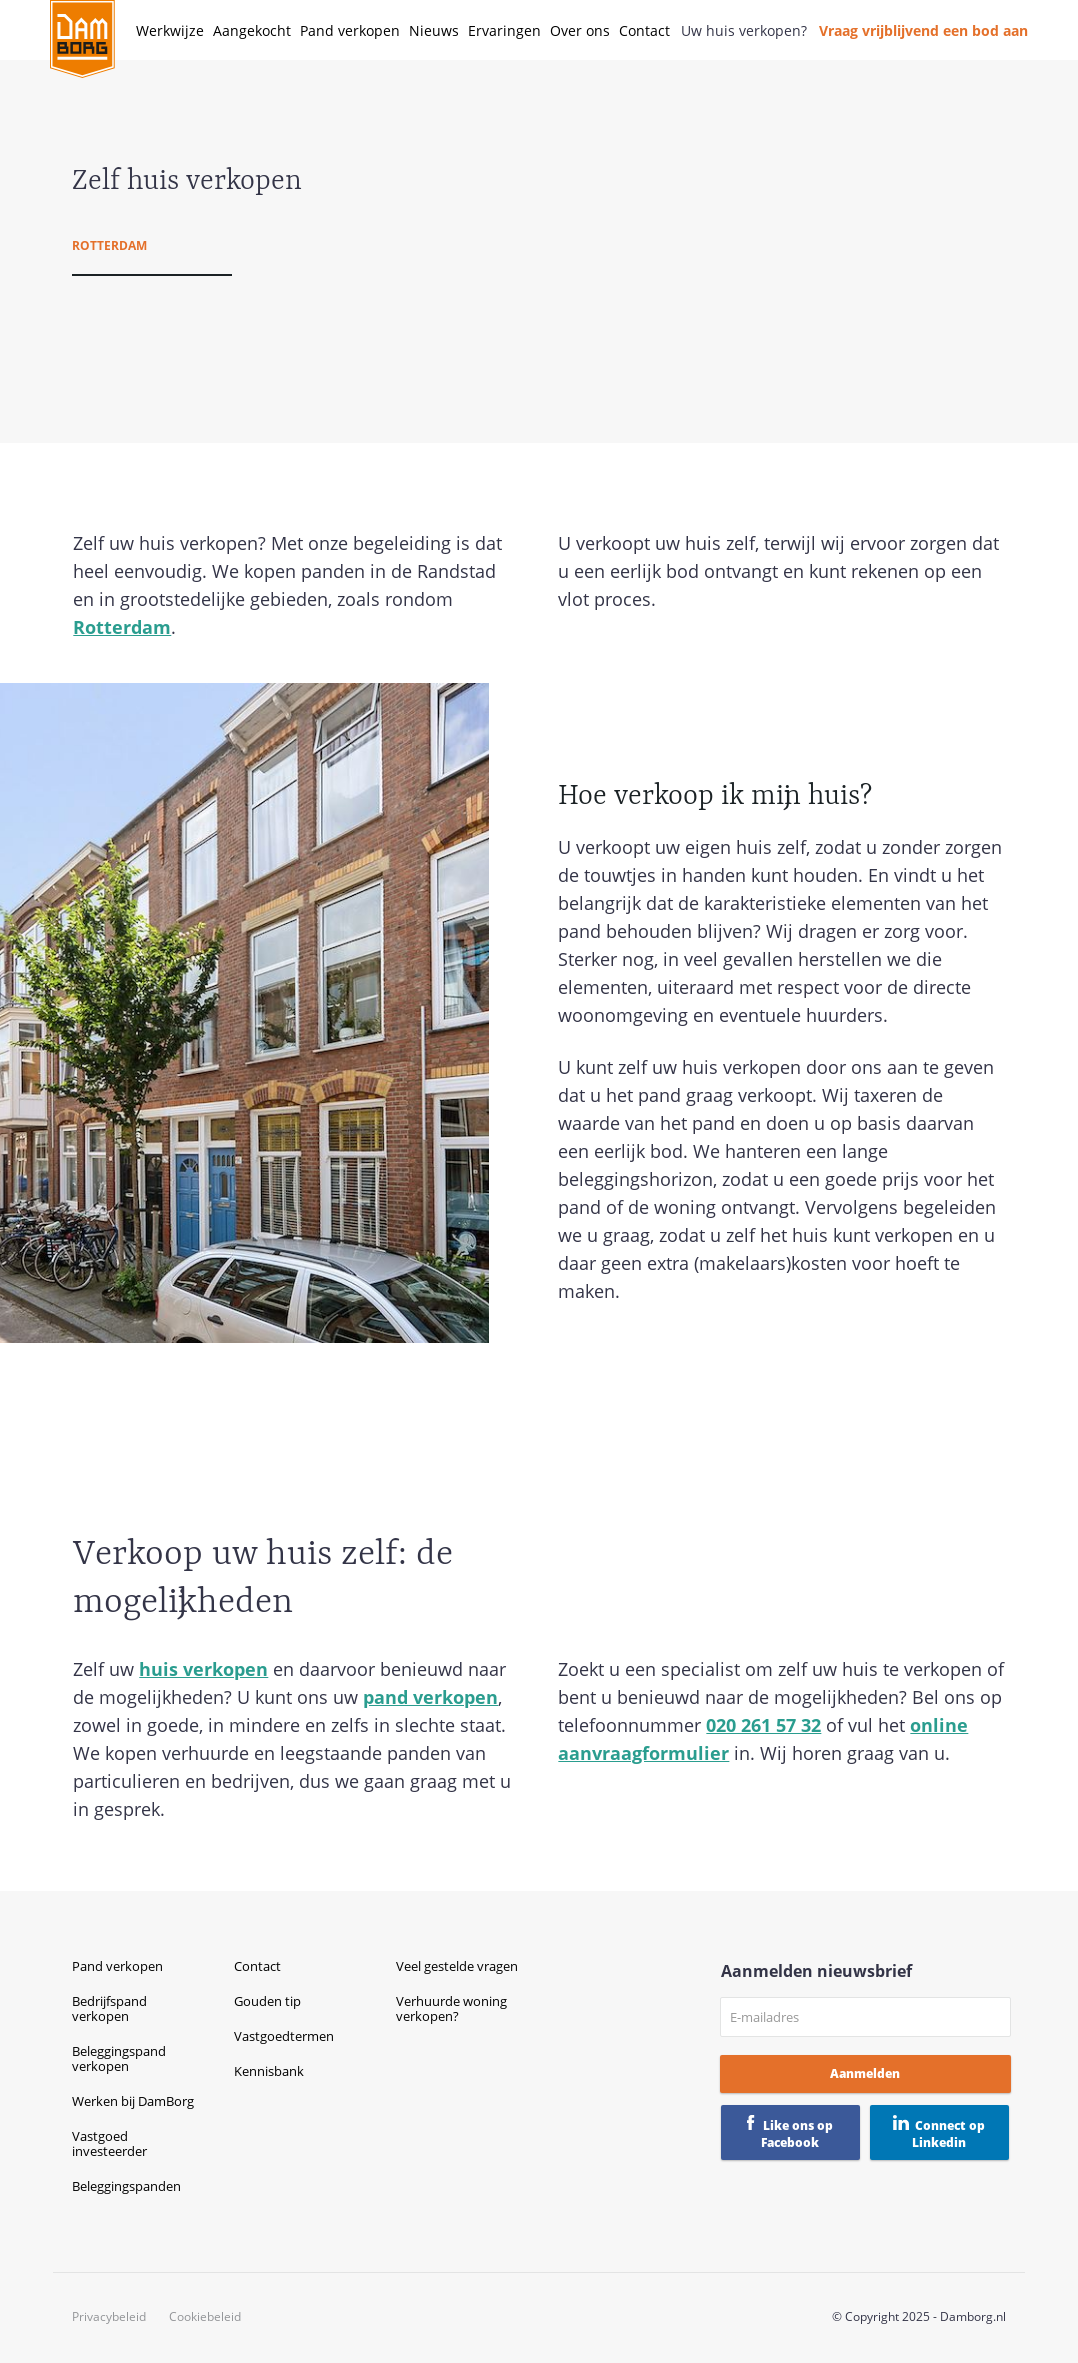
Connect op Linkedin (948, 2134)
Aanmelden (865, 2073)
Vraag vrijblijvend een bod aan (923, 30)
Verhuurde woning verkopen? (451, 2008)
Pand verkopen (350, 30)
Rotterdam (109, 245)
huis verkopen (203, 1669)
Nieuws (434, 30)
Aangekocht (252, 30)
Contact (644, 30)
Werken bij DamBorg (133, 2101)
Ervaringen (504, 30)
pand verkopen (430, 1697)
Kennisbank (269, 2071)
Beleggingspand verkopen (119, 2058)
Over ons (580, 30)
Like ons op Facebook (797, 2134)
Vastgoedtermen (284, 2036)
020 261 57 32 (763, 1725)
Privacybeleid (109, 2317)
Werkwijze (170, 30)
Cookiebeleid (205, 2317)
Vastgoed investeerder (109, 2143)
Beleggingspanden (126, 2186)
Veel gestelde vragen (457, 1966)
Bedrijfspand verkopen (109, 2008)
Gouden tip (267, 2001)
